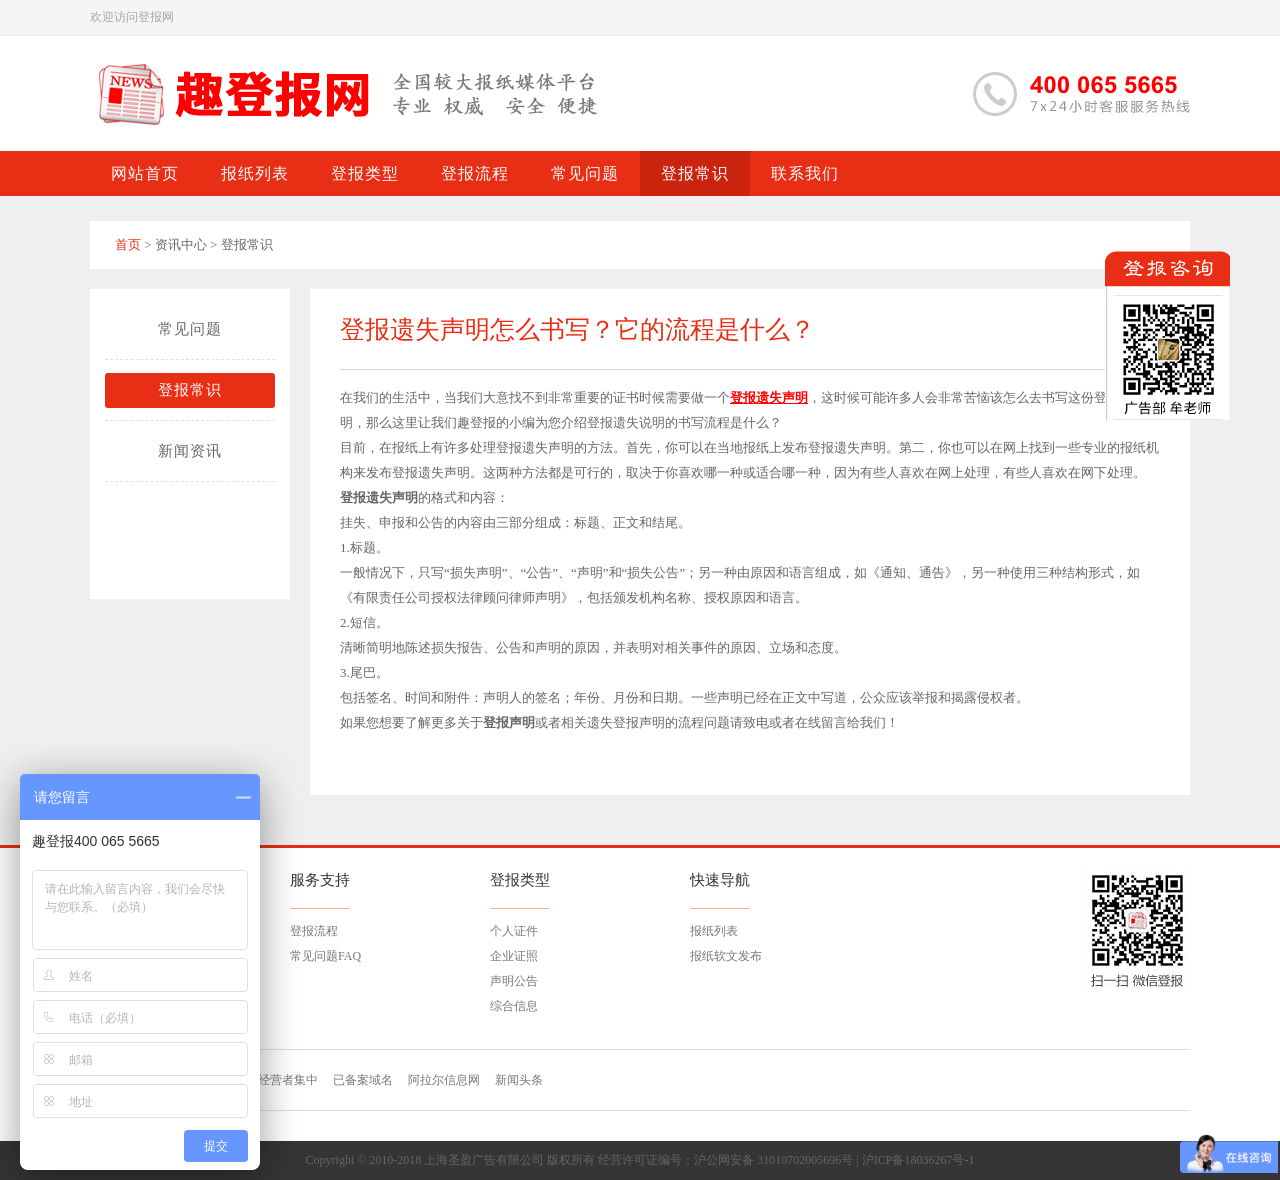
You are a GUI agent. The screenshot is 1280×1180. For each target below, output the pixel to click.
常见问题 (190, 329)
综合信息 (514, 1006)
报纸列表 (714, 931)
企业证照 (514, 956)
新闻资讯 (190, 451)
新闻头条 (519, 1080)
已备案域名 (363, 1080)
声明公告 (514, 981)
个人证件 (514, 931)
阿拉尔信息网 (444, 1080)
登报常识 (190, 390)
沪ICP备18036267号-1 (918, 1160)
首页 (128, 244)
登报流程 (314, 931)
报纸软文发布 (726, 956)
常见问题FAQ (325, 956)
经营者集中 (288, 1080)
